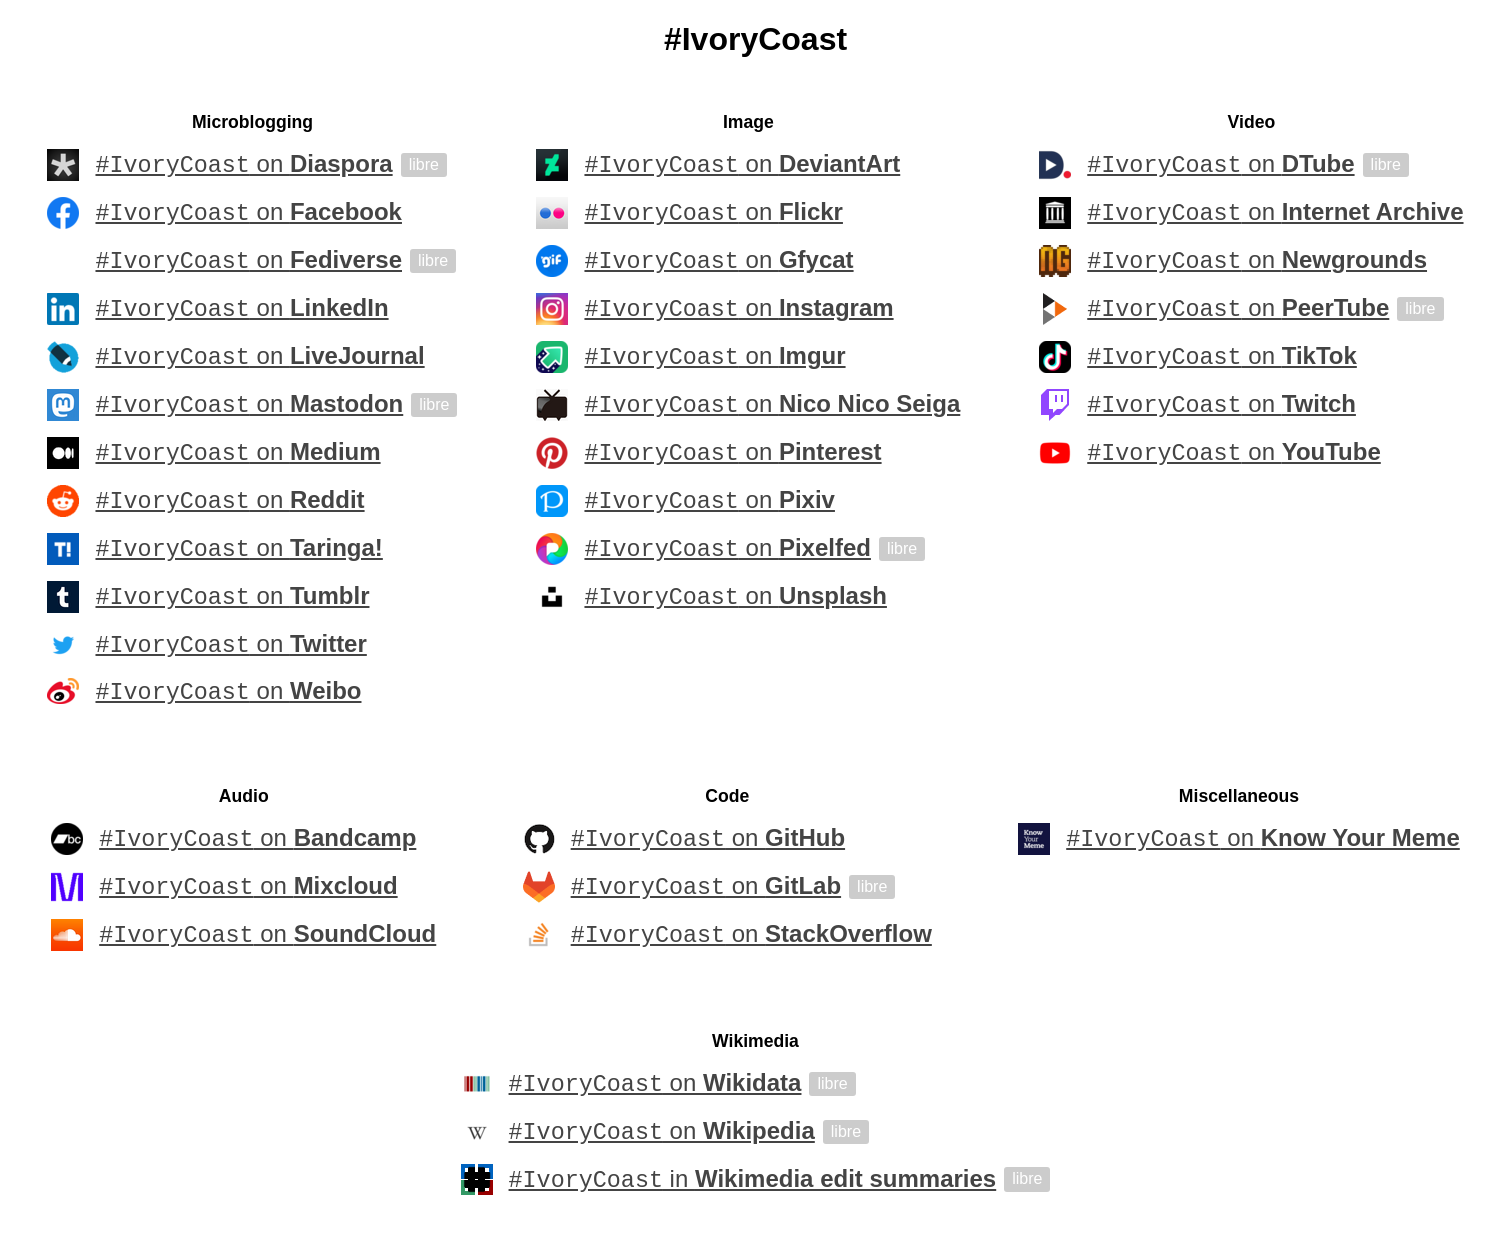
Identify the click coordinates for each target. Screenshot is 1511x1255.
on (243, 165)
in (753, 1183)
